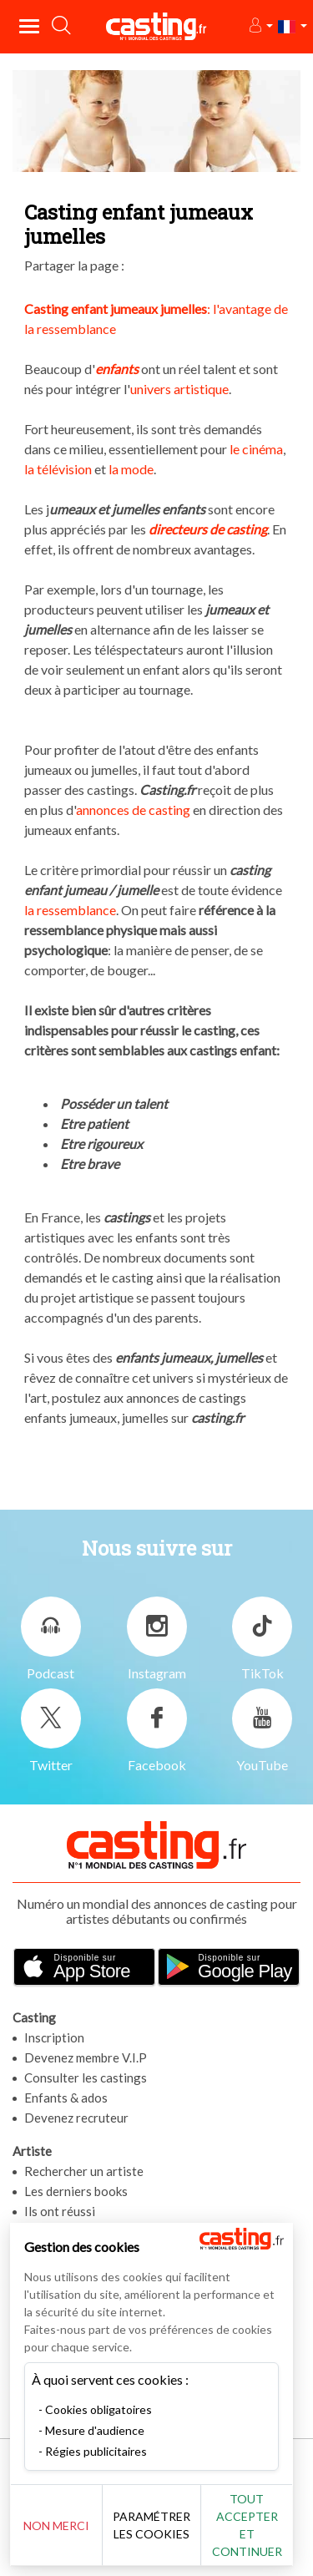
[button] (260, 26)
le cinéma (256, 449)
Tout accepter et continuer (255, 2525)
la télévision (58, 469)
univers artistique (179, 389)
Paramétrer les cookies (156, 2525)
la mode (131, 469)
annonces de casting (133, 809)
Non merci (59, 2525)
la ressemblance (70, 910)
